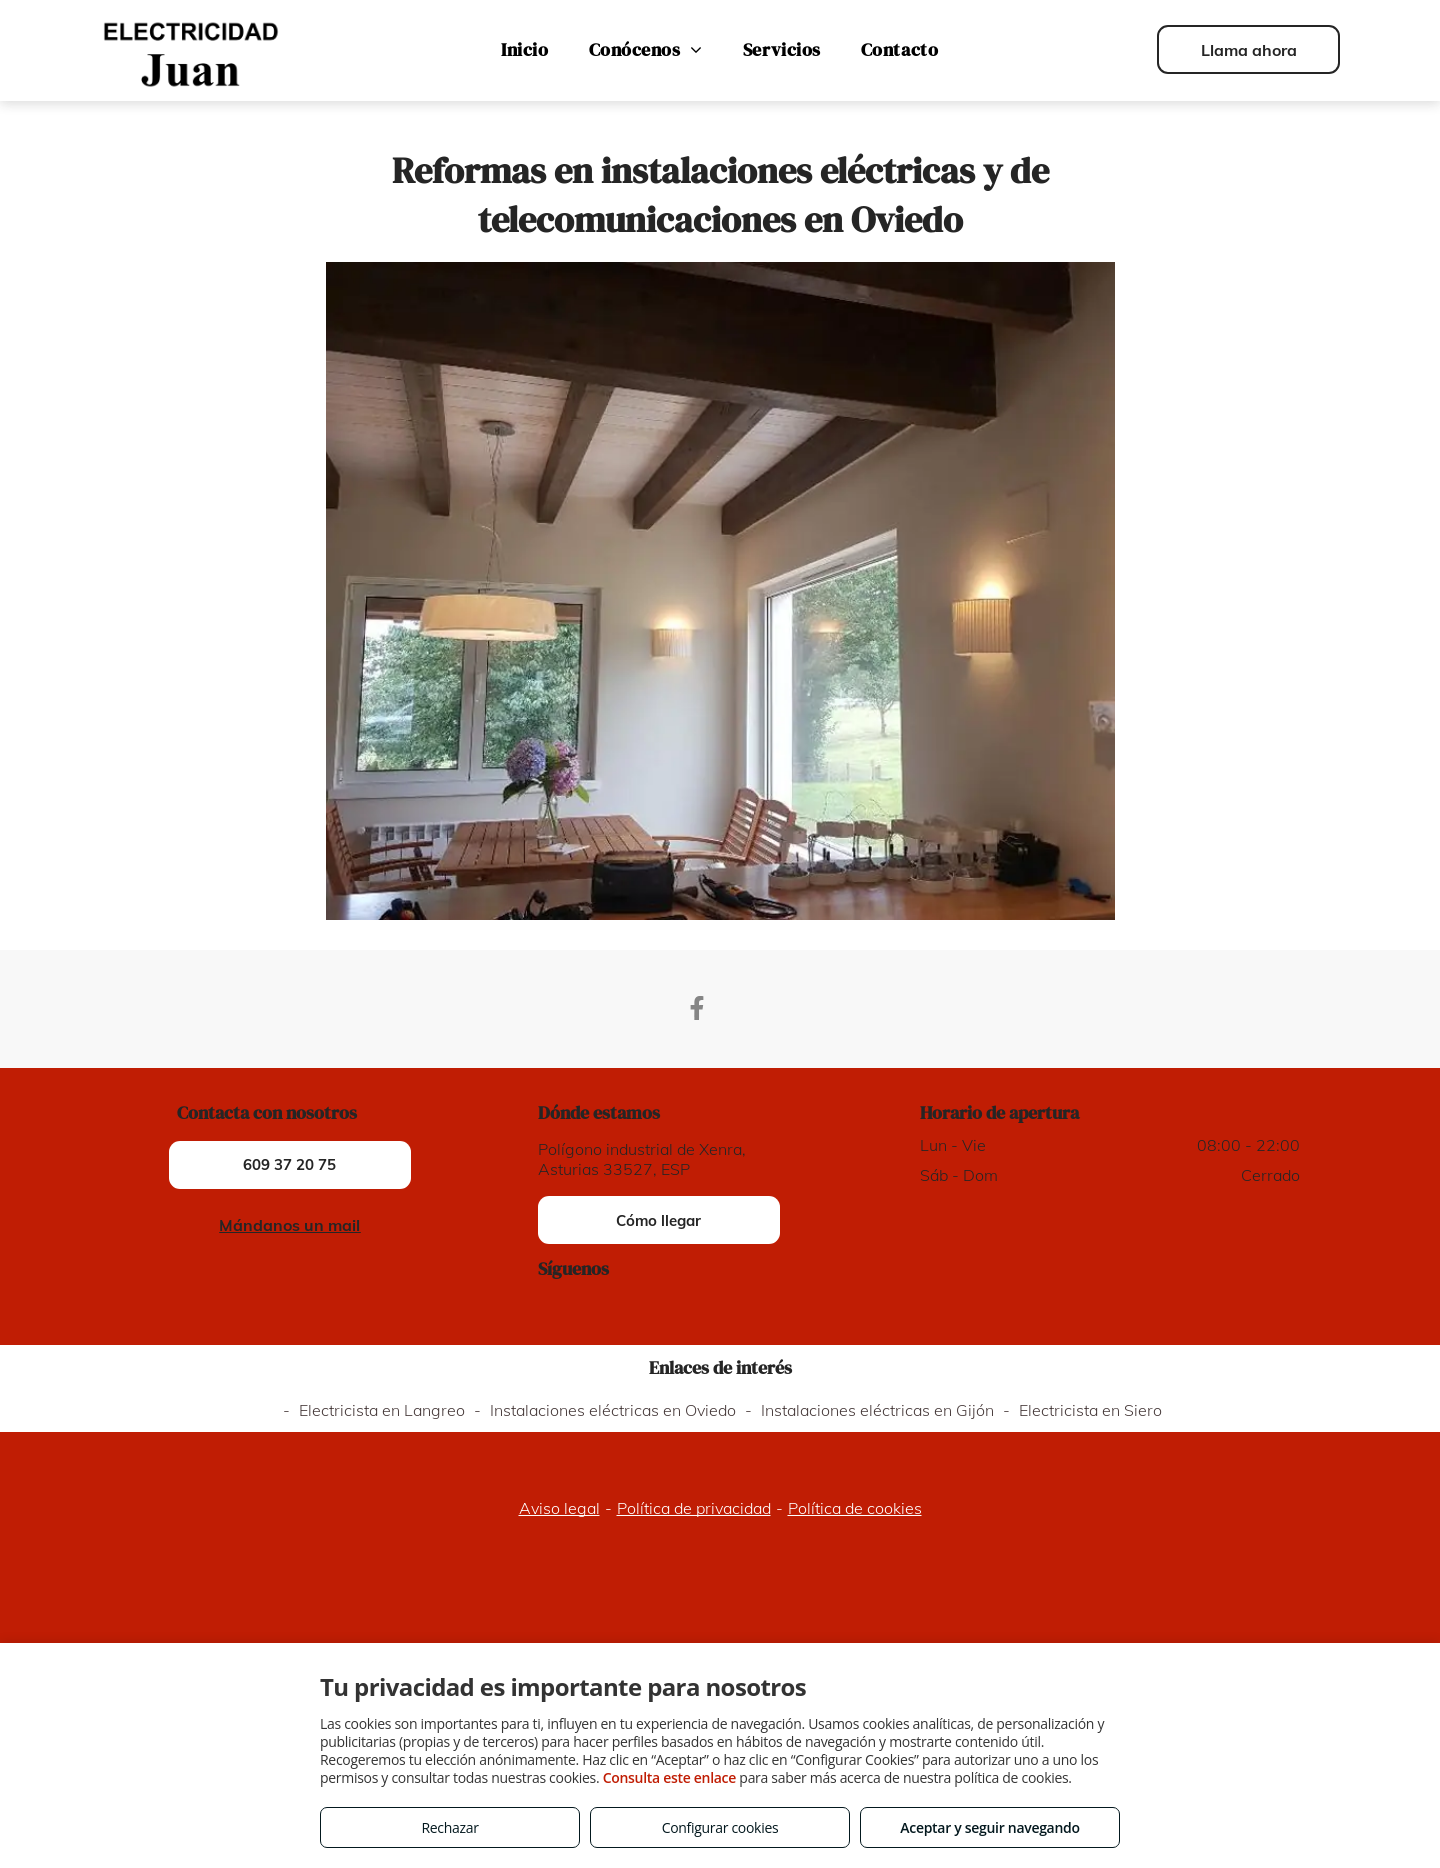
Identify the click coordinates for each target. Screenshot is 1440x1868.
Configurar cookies (720, 1827)
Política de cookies (855, 1508)
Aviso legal (559, 1508)
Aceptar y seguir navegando (989, 1827)
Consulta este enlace (669, 1777)
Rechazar (449, 1827)
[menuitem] (524, 50)
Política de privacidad (694, 1508)
